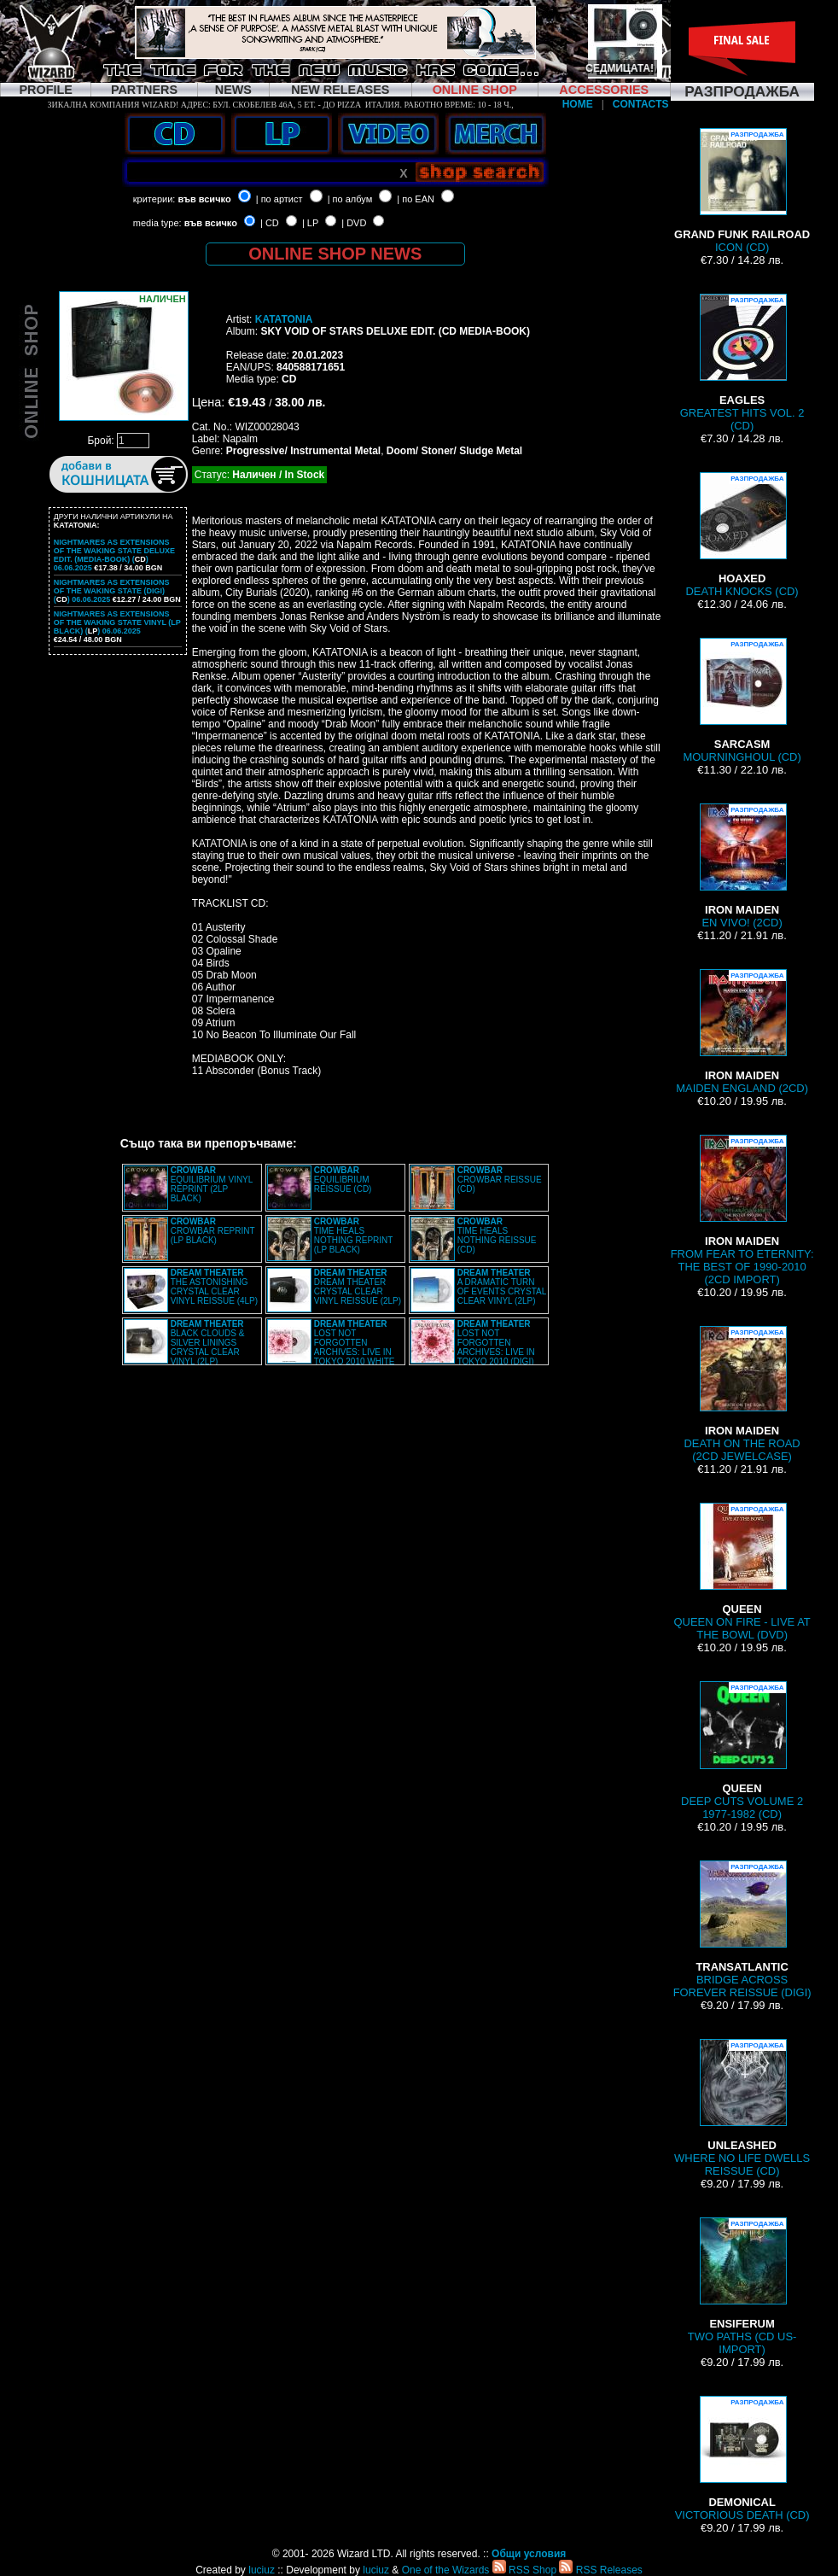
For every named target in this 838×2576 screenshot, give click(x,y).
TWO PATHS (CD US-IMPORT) (742, 2286)
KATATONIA (284, 319)
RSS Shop (524, 2570)
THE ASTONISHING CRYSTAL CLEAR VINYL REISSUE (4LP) (214, 1287)
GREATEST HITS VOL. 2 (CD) (742, 363)
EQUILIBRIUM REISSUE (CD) (343, 1179)
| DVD (353, 223)
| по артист (279, 199)
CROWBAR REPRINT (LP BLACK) (213, 1231)
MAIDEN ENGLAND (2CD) (742, 1032)
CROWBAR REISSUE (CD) (499, 1179)
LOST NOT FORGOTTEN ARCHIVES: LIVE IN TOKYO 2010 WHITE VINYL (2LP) (331, 1347)
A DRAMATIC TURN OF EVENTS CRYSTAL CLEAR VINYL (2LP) (501, 1287)
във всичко (203, 199)
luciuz (261, 2570)
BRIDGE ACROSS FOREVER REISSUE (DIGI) (742, 1929)
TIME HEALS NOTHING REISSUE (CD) (497, 1235)
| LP (310, 223)
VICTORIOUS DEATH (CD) (742, 2458)
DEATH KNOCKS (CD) (742, 535)
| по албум (350, 199)
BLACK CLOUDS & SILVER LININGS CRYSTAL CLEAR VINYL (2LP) (208, 1342)
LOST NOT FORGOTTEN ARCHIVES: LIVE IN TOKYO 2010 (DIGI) (496, 1342)
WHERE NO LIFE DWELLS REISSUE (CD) (742, 2108)
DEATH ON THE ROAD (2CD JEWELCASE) (742, 1394)
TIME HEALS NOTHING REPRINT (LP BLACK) (353, 1235)
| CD (269, 223)
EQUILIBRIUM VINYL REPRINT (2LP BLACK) (212, 1184)
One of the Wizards (446, 2570)
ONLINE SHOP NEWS (335, 253)
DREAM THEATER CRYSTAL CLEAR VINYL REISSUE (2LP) (357, 1287)
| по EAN (415, 199)
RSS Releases (600, 2570)
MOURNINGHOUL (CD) (741, 700)
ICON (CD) (742, 191)
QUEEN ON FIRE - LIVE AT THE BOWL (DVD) (741, 1572)
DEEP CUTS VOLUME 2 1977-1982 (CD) (742, 1750)
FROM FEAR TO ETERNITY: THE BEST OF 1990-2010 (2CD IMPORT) (742, 1210)
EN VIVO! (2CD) (742, 866)
